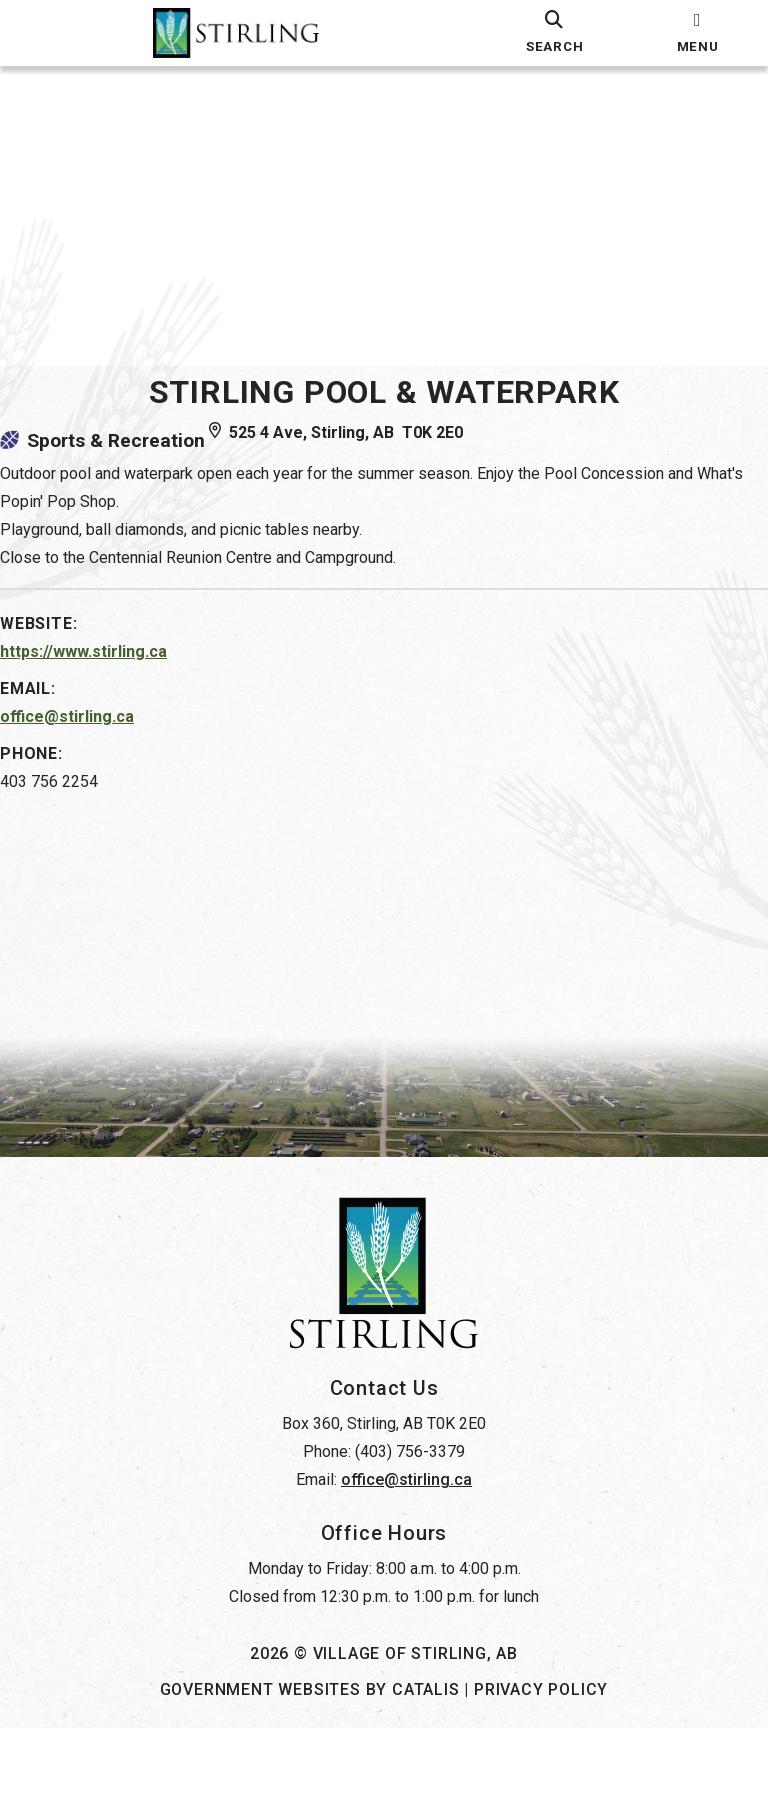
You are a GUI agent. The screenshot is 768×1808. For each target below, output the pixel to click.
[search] (554, 33)
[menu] (697, 33)
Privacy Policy (541, 1769)
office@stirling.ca (87, 736)
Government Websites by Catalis (310, 1769)
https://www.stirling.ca (103, 671)
